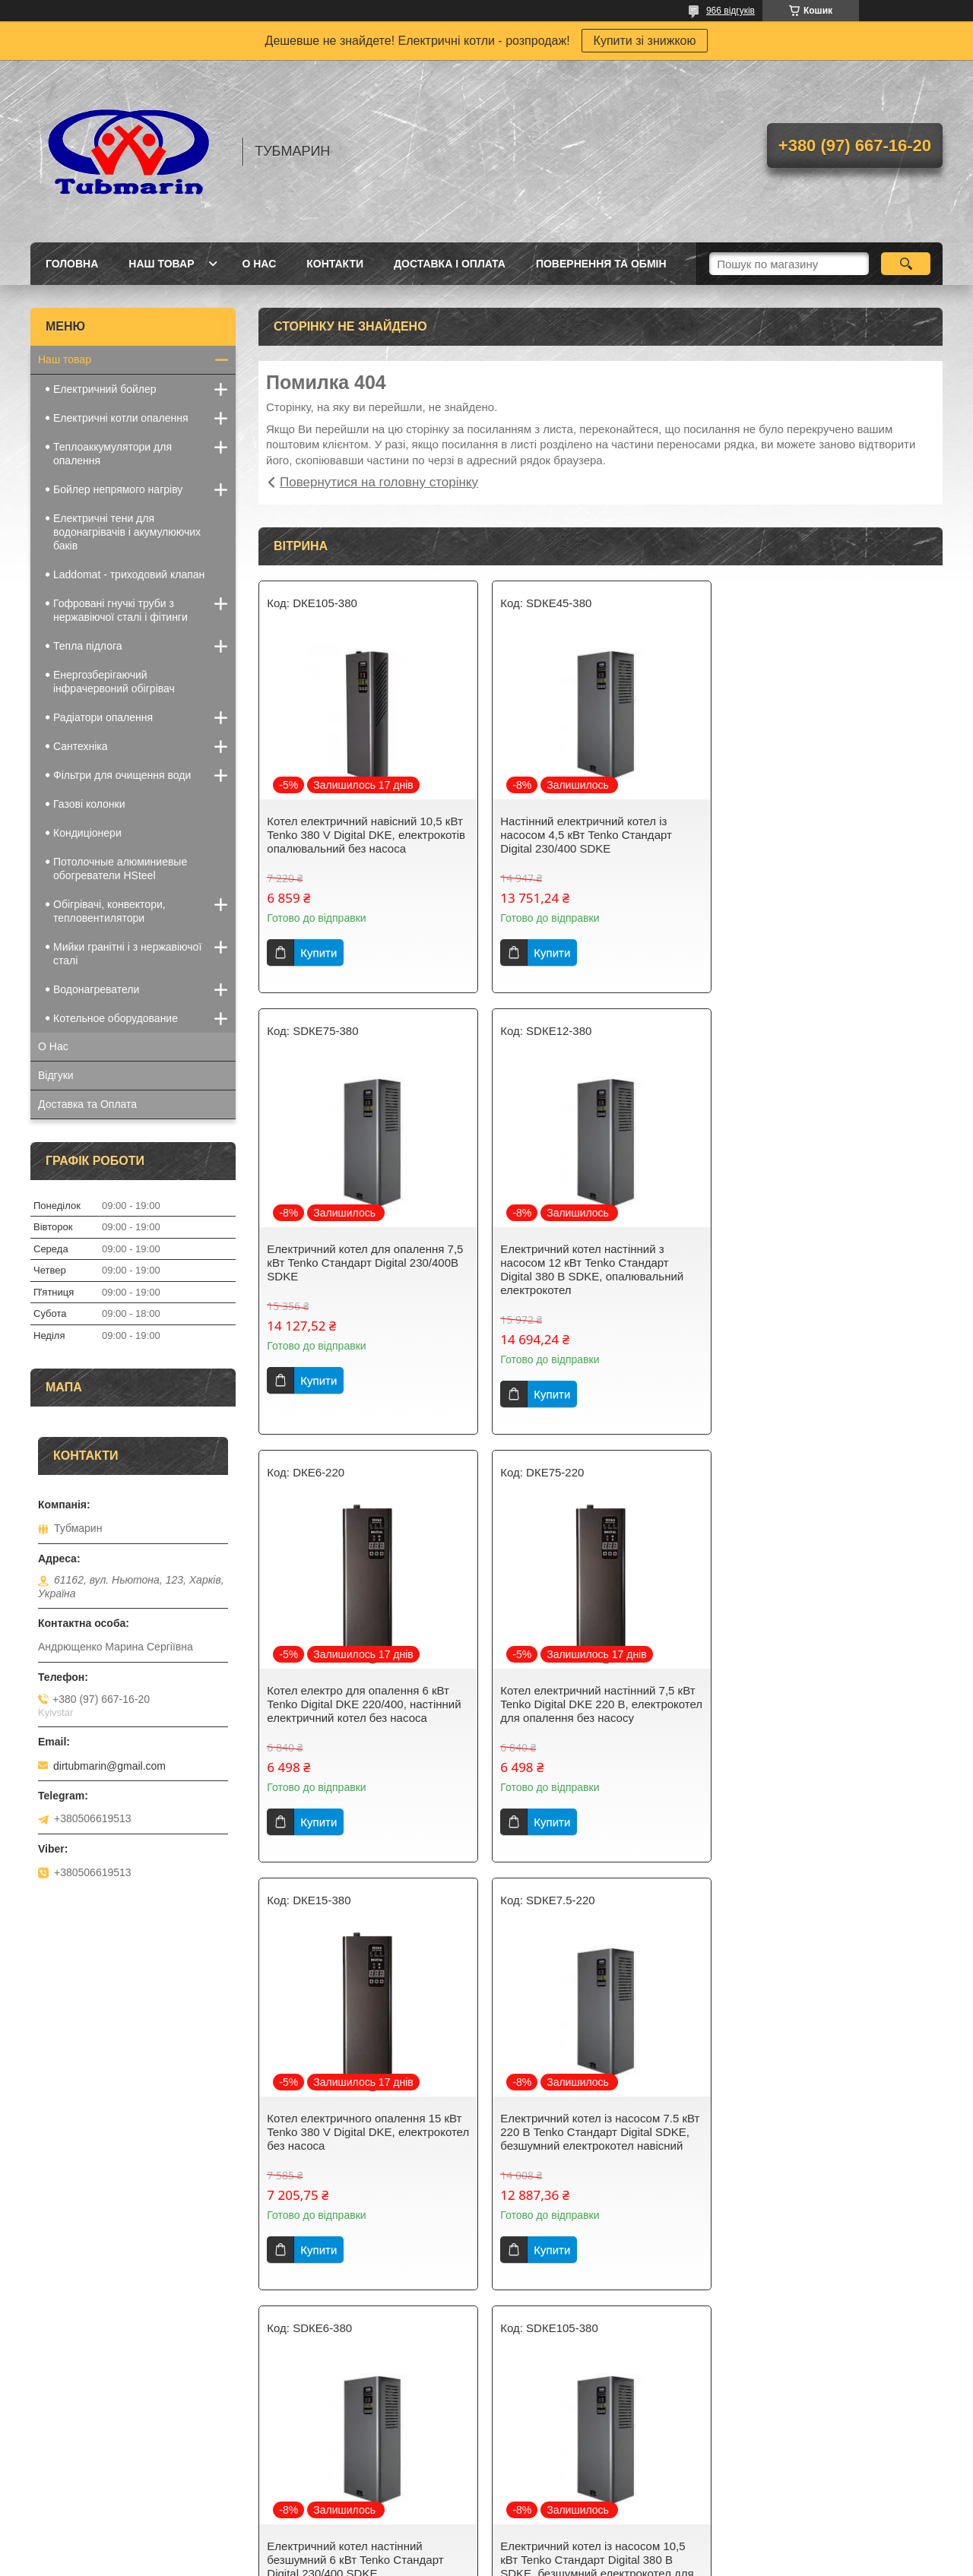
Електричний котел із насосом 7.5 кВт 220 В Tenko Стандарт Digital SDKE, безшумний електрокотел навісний (599, 1704)
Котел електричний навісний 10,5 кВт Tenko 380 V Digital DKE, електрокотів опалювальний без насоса (366, 835)
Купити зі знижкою (645, 40)
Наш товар (161, 264)
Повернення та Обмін (601, 264)
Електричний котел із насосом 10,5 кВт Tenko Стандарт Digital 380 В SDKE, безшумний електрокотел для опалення (363, 2139)
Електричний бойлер (105, 389)
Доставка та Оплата (87, 1104)
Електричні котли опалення (121, 418)
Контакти (334, 264)
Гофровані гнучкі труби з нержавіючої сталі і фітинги (120, 610)
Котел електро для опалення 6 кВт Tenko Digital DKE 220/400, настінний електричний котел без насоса (596, 1262)
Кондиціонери (87, 833)
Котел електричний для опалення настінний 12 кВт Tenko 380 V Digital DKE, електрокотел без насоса (826, 2132)
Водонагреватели (96, 989)
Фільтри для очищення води (122, 775)
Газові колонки (89, 804)
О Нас (259, 264)
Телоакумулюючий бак (326, 2489)
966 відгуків (730, 10)
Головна (72, 264)
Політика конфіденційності (568, 2561)
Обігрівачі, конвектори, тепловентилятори (109, 911)
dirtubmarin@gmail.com (109, 1766)
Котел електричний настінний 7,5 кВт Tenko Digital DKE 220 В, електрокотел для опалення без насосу (829, 1269)
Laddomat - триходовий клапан (128, 574)
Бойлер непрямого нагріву (117, 489)
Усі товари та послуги (594, 2331)
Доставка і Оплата (450, 264)
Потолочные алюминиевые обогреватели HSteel (120, 868)
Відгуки (56, 1075)
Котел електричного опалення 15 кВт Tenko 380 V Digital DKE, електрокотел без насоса (364, 1704)
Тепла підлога (87, 646)
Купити (318, 952)
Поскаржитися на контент (451, 2561)
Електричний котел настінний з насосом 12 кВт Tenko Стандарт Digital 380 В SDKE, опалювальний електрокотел (358, 1269)
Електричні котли (80, 2450)
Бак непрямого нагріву (326, 2470)
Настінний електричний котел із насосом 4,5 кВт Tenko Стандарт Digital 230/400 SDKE (585, 835)
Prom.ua (557, 2548)
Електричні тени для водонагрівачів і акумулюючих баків (127, 532)
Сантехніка (80, 746)
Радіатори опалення (103, 717)
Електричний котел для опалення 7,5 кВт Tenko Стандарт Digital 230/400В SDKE (830, 835)
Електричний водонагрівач (336, 2450)
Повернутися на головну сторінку (379, 482)
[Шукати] (905, 263)
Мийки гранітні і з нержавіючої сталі (127, 954)
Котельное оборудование (115, 1018)
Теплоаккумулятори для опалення (112, 454)
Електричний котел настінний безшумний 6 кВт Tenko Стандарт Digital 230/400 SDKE (820, 1704)
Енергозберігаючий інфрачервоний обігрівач (114, 682)
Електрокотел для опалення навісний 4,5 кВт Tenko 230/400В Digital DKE (598, 2125)
